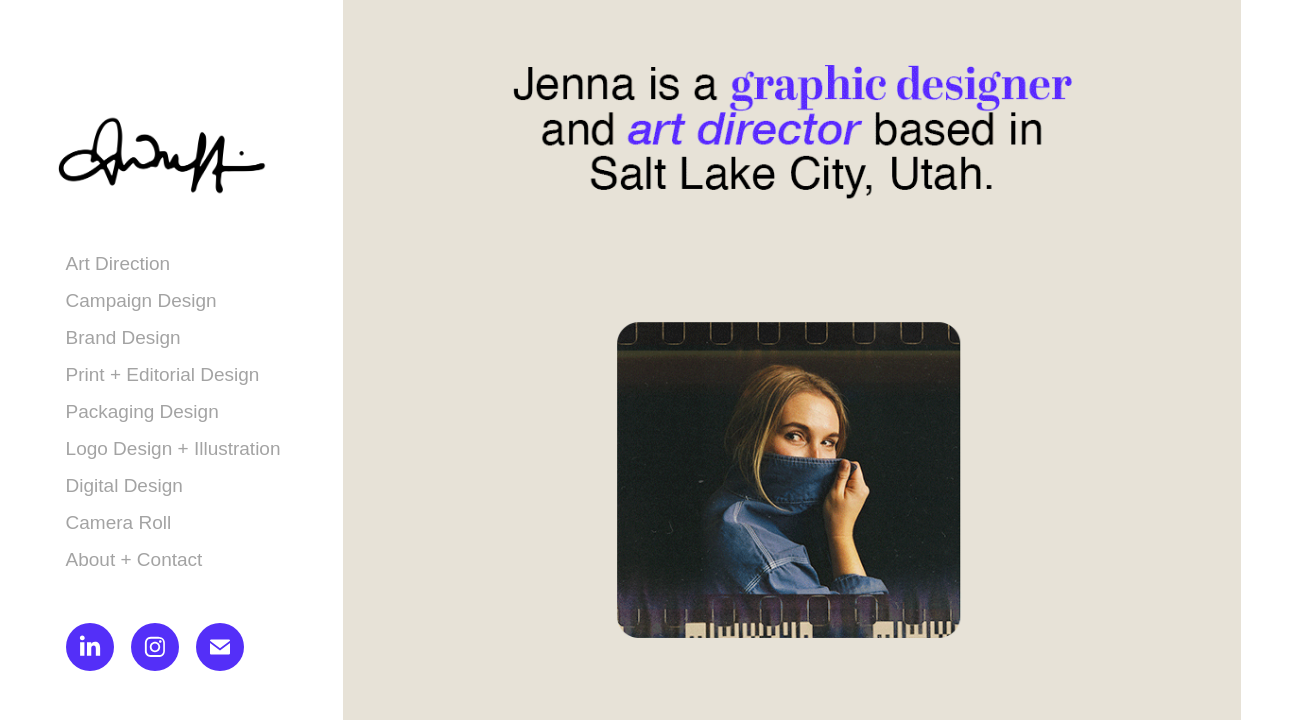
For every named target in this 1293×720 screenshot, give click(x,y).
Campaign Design (141, 300)
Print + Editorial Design (163, 374)
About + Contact (134, 559)
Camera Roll (119, 522)
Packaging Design (142, 411)
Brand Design (123, 337)
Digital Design (124, 485)
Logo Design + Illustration (173, 448)
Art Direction (118, 263)
